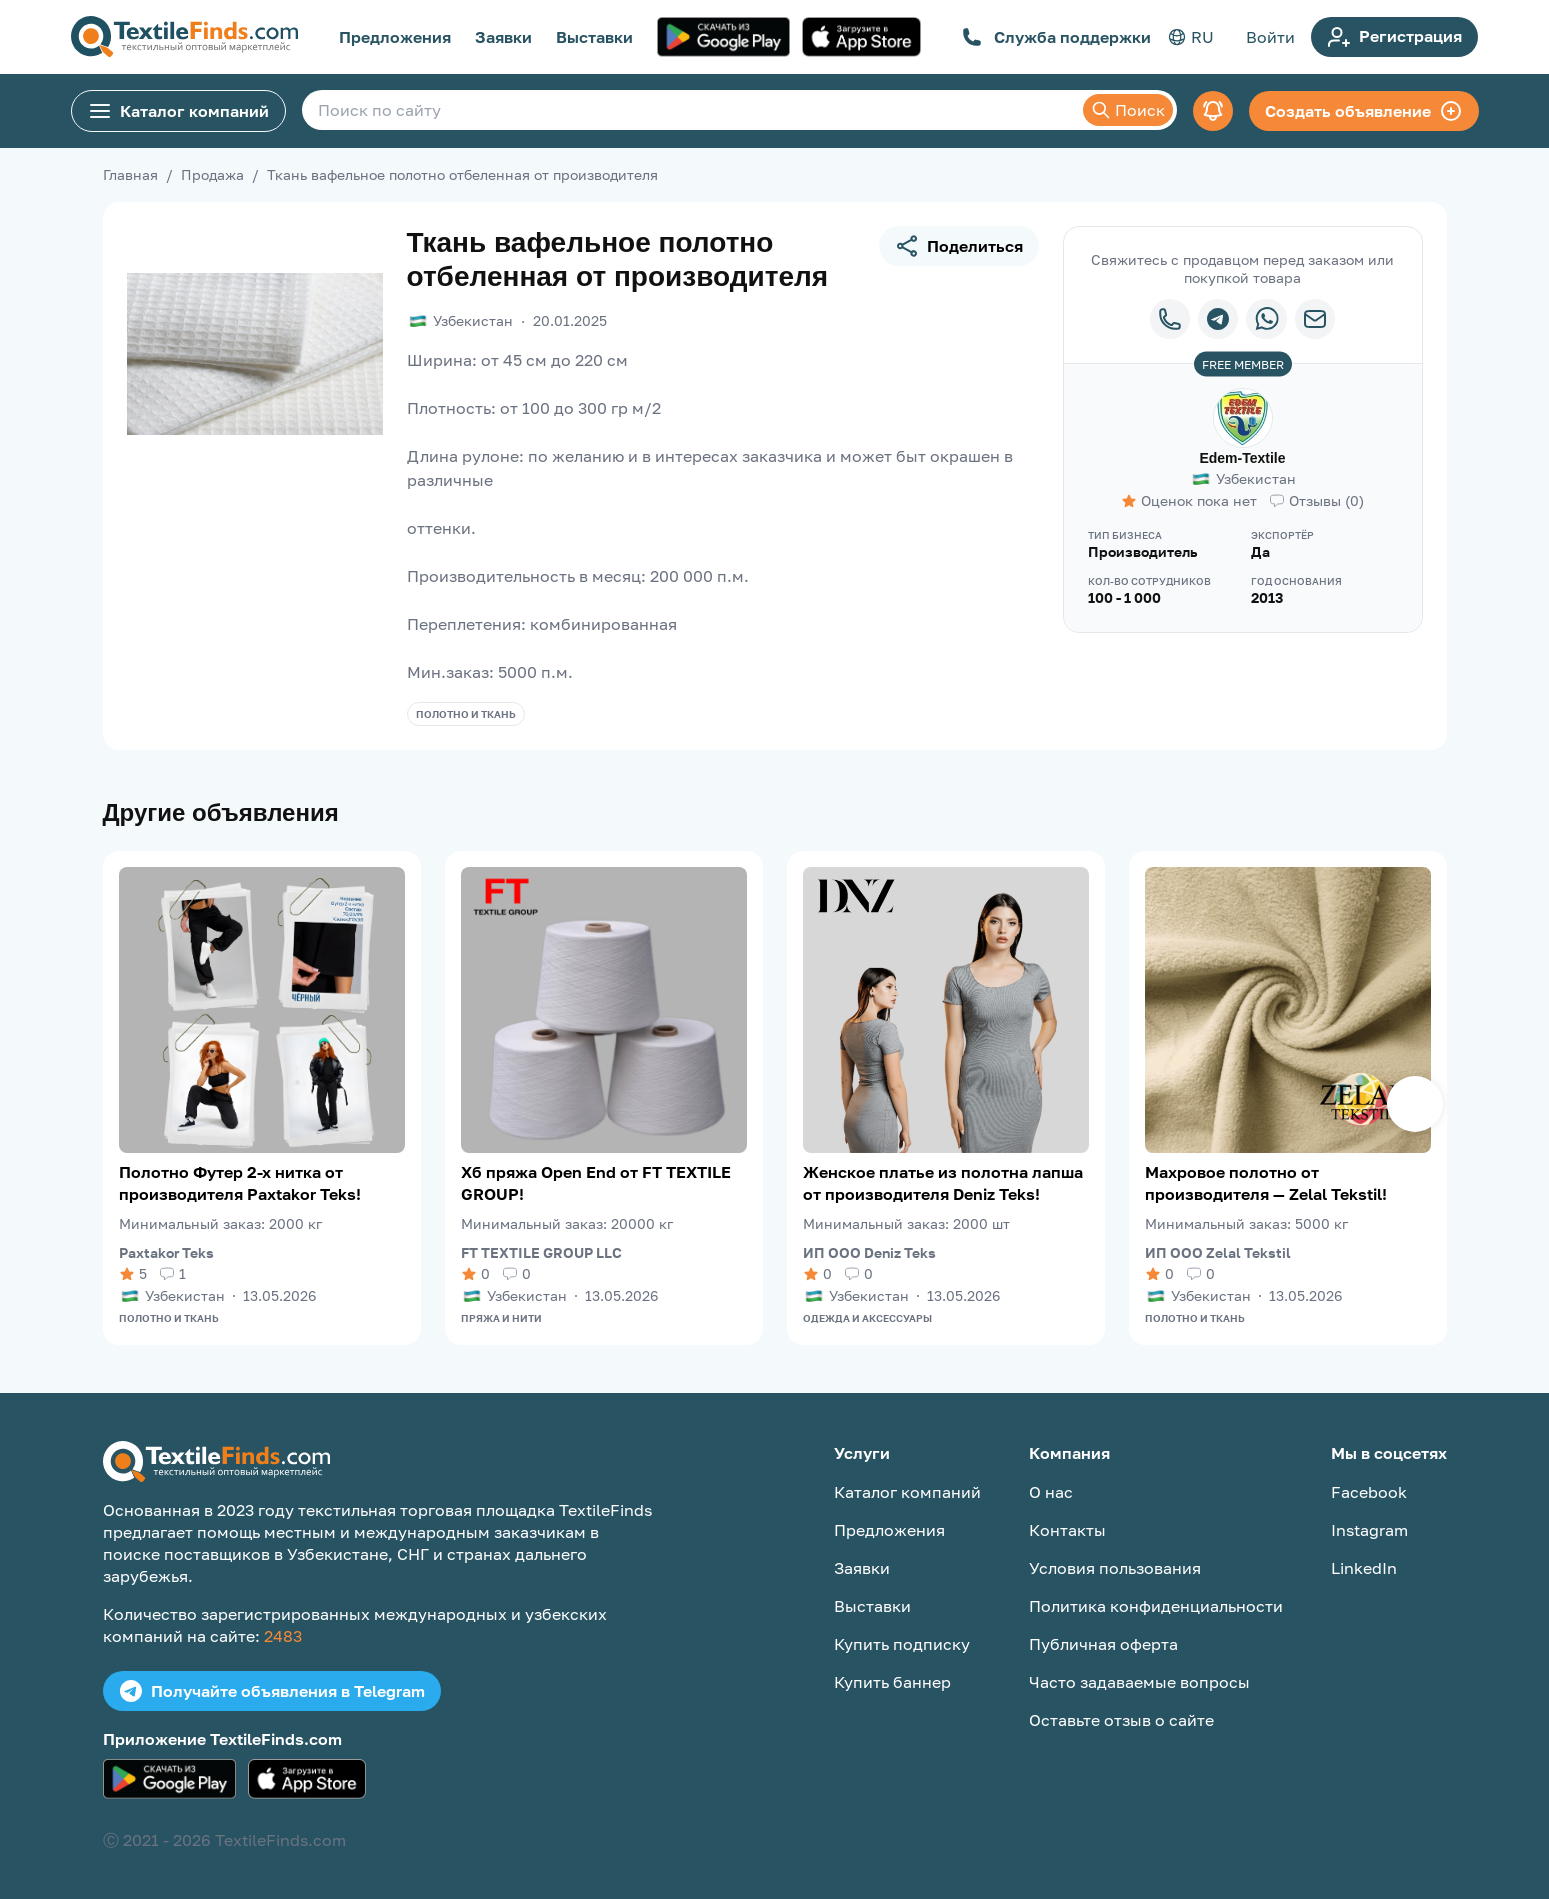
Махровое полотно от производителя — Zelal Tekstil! (1266, 1183)
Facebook (1369, 1492)
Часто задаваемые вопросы (1139, 1682)
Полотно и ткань (466, 714)
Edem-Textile (1242, 458)
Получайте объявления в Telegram (272, 1691)
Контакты (1067, 1530)
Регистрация (1394, 37)
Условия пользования (1115, 1568)
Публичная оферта (1103, 1644)
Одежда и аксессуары (867, 1318)
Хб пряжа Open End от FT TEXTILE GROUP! (596, 1183)
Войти (1270, 37)
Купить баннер (892, 1682)
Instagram (1369, 1530)
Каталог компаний (178, 111)
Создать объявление (1364, 111)
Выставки (594, 37)
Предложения (395, 37)
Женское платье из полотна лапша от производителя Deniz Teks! (943, 1183)
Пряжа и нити (501, 1318)
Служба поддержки (1056, 37)
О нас (1051, 1492)
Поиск (1128, 110)
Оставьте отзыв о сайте (1121, 1720)
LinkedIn (1364, 1568)
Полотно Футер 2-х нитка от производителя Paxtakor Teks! (240, 1183)
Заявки (503, 37)
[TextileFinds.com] (184, 37)
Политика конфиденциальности (1156, 1606)
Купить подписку (902, 1644)
